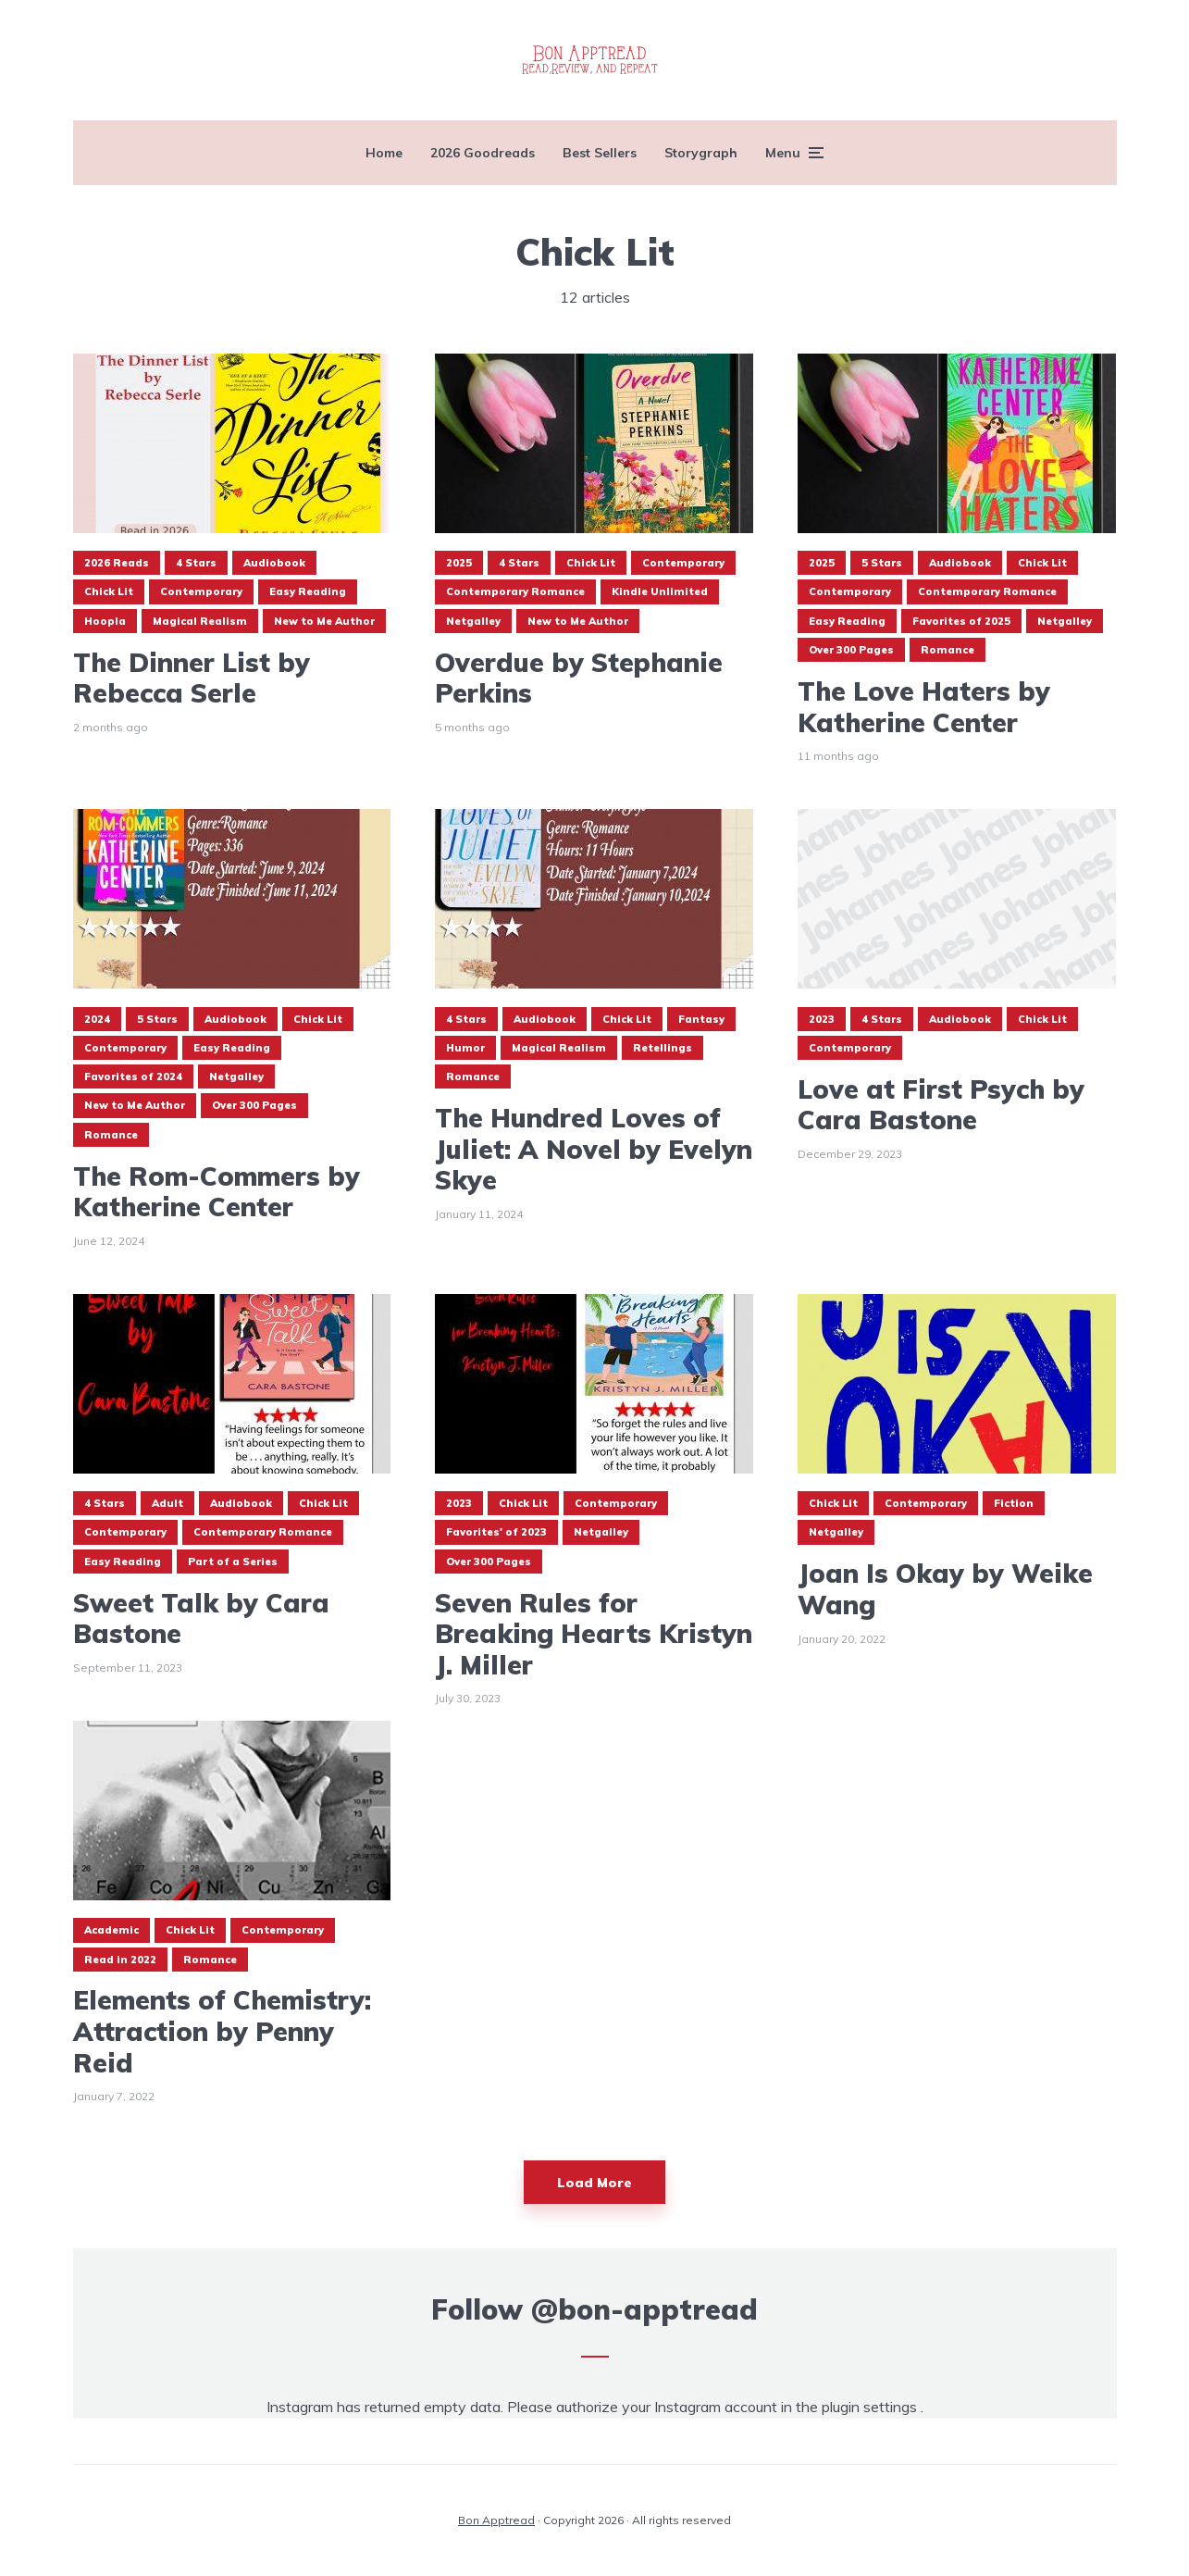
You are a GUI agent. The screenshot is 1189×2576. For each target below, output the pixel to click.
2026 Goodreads (482, 152)
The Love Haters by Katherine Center (924, 707)
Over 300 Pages (851, 649)
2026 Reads (116, 562)
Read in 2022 (120, 1959)
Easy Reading (307, 591)
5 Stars (881, 562)
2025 (459, 562)
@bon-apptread (644, 2309)
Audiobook (274, 562)
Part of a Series (233, 1561)
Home (384, 152)
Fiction (1014, 1503)
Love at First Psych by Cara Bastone (941, 1105)
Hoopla (105, 621)
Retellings (662, 1047)
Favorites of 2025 (961, 621)
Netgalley (473, 621)
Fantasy (701, 1019)
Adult (167, 1503)
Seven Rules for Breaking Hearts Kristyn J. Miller (593, 1634)
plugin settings (871, 2406)
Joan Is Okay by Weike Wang (945, 1589)
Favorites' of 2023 (496, 1531)
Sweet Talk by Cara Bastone (201, 1618)
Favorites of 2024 (133, 1076)
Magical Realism (200, 621)
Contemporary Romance (515, 591)
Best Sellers (600, 152)
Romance (947, 649)
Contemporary (201, 591)
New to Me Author (324, 621)
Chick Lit (108, 591)
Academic (111, 1929)
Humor (465, 1047)
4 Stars (196, 562)
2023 (822, 1019)
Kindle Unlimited (660, 591)
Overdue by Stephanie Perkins (579, 678)
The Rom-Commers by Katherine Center (216, 1192)
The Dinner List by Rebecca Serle (191, 678)
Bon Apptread (496, 2520)
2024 (97, 1019)
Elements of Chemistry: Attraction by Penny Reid (222, 2031)
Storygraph (700, 152)
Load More (594, 2182)
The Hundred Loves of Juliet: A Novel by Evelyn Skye (593, 1149)
